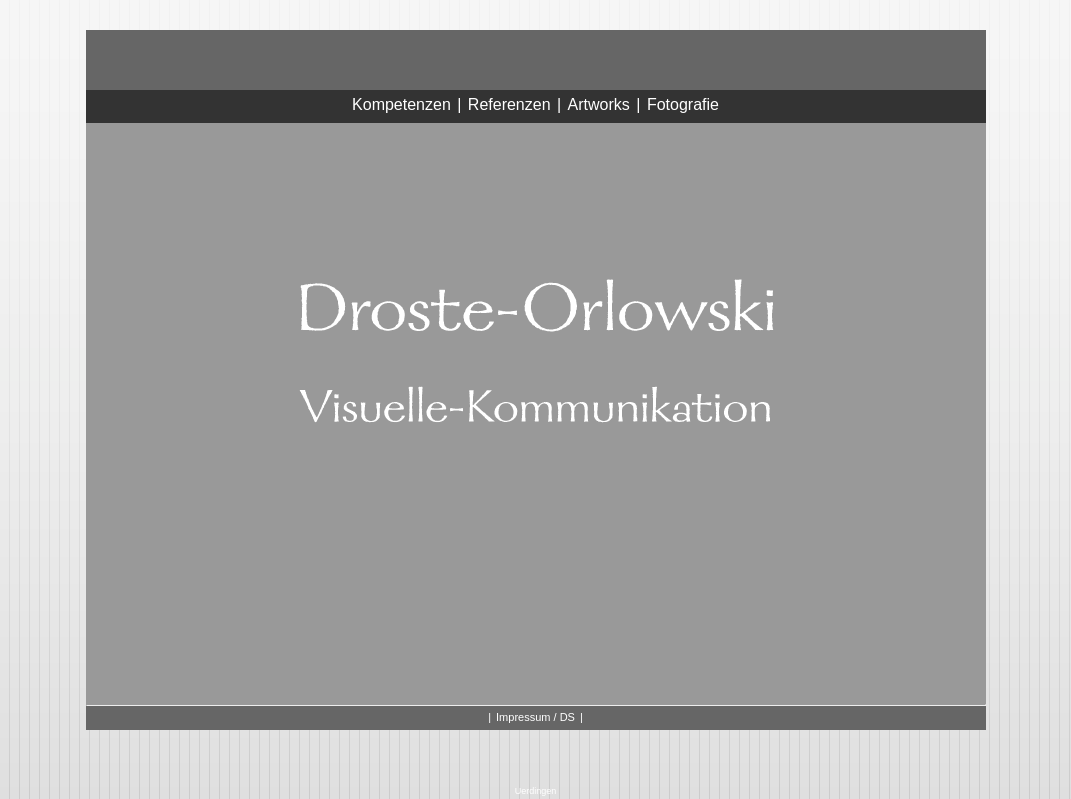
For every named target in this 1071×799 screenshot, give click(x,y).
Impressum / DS (535, 717)
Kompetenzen (401, 104)
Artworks (599, 104)
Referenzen (509, 104)
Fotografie (683, 104)
